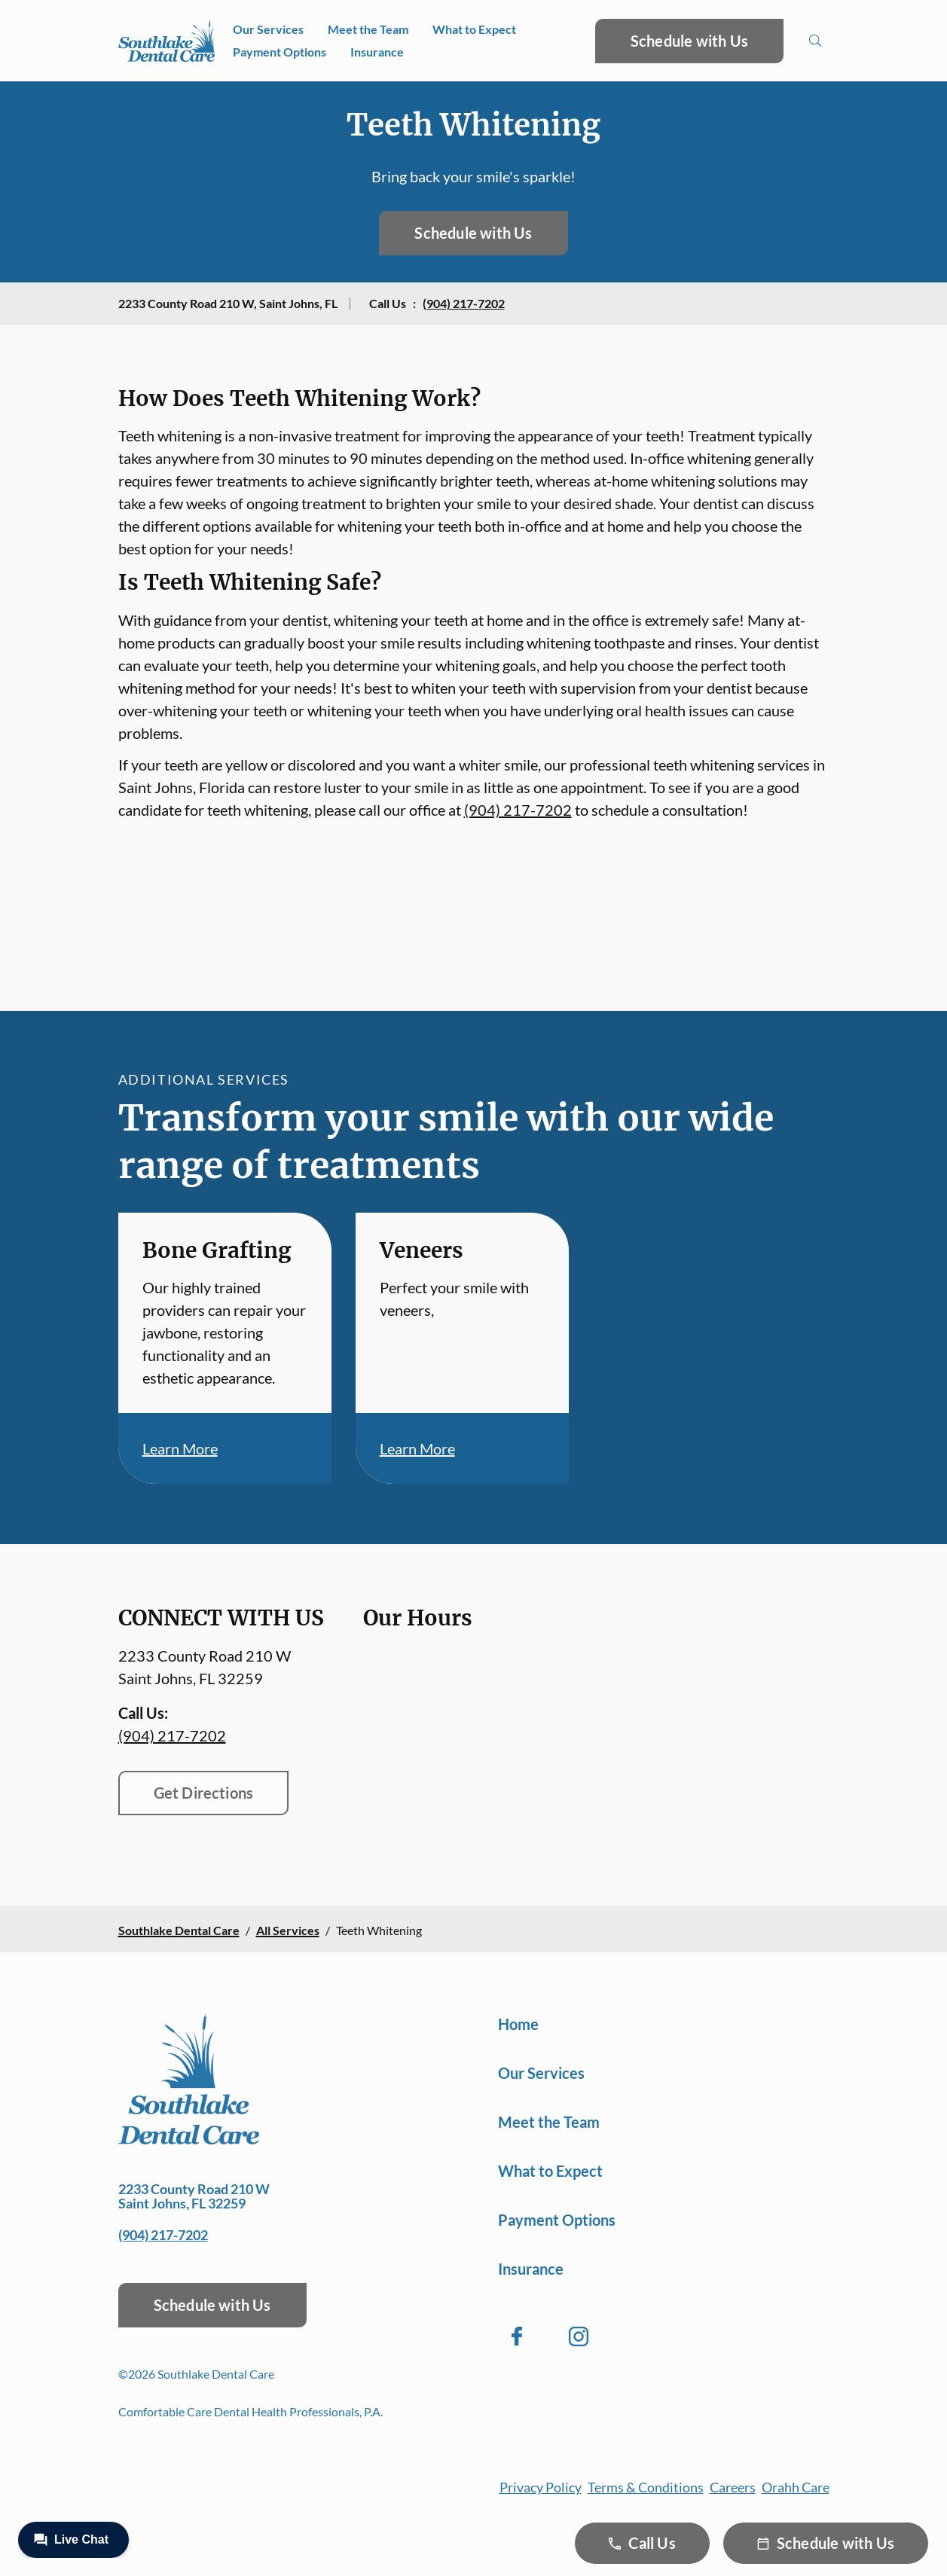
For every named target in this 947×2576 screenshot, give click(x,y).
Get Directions (204, 1793)
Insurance (377, 51)
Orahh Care (795, 2487)
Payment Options (279, 51)
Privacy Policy (540, 2487)
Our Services (268, 29)
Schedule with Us (689, 41)
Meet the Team (368, 29)
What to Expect (474, 29)
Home (518, 2024)
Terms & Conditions (646, 2487)
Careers (733, 2487)
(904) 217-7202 (464, 303)
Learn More (180, 1448)
